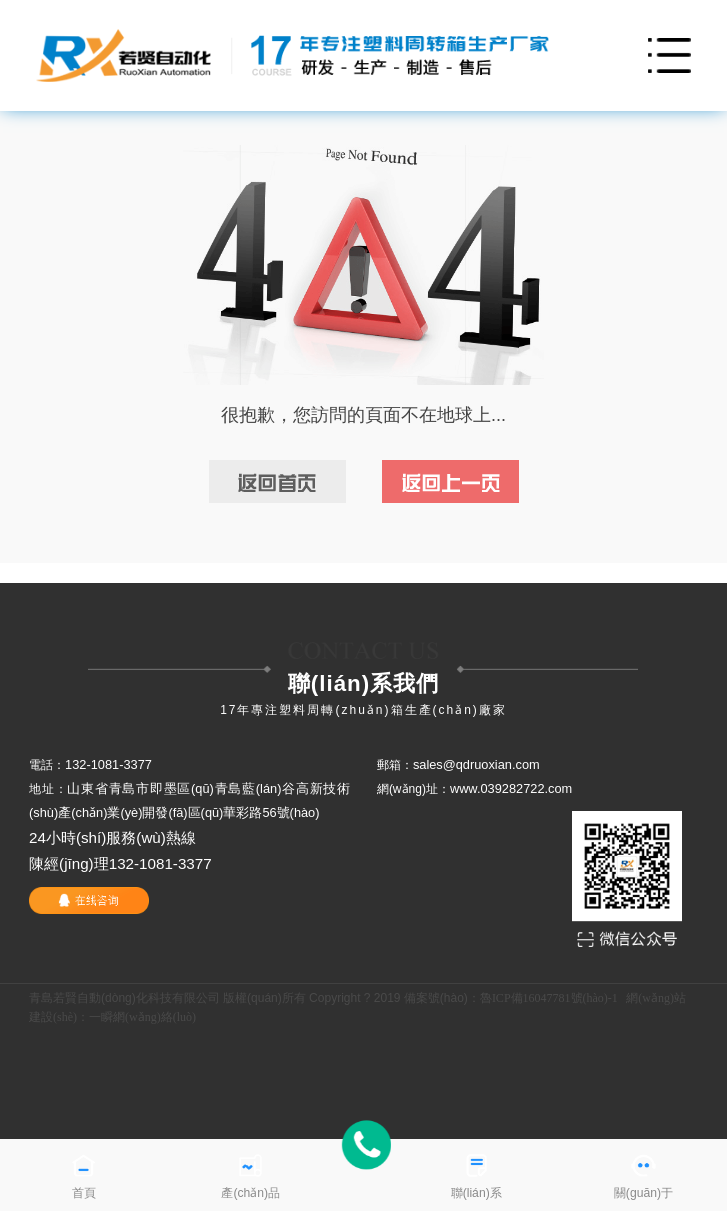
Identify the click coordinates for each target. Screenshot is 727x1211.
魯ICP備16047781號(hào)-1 (549, 998)
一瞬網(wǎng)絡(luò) (142, 1017)
